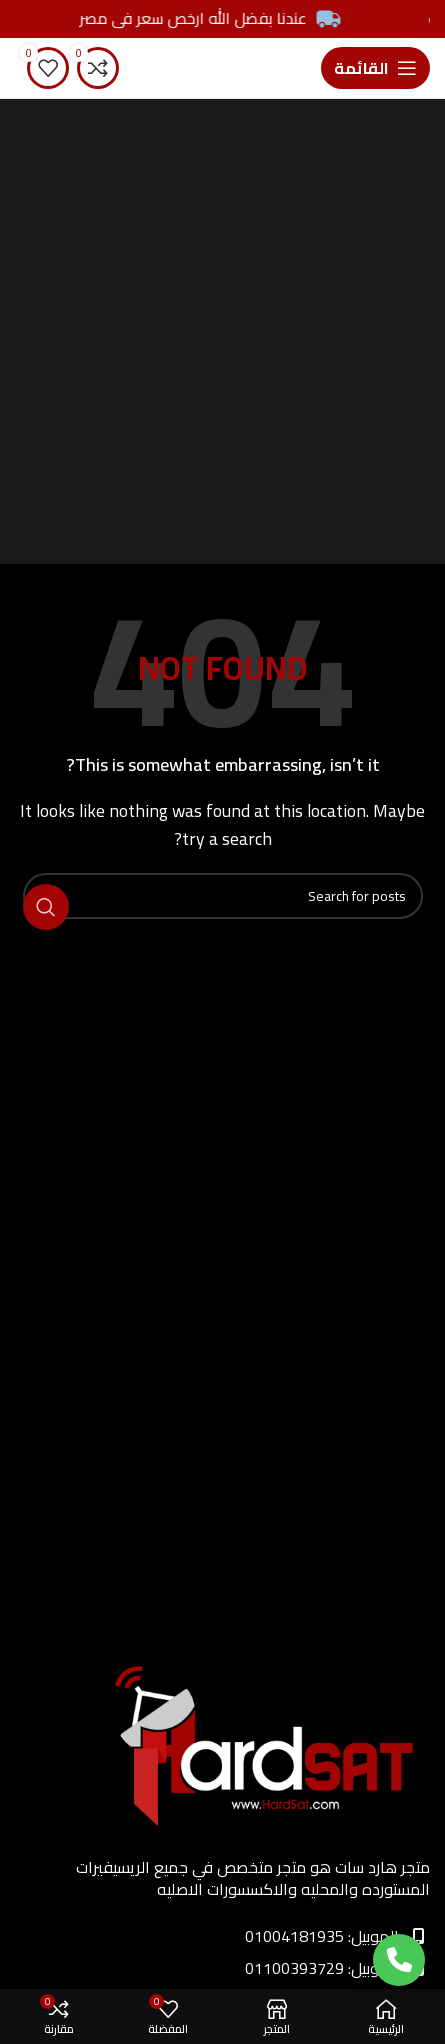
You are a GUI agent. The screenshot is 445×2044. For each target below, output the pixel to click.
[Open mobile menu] (375, 68)
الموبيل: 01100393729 (335, 1968)
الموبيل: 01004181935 (335, 1936)
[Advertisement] (222, 331)
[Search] (223, 896)
